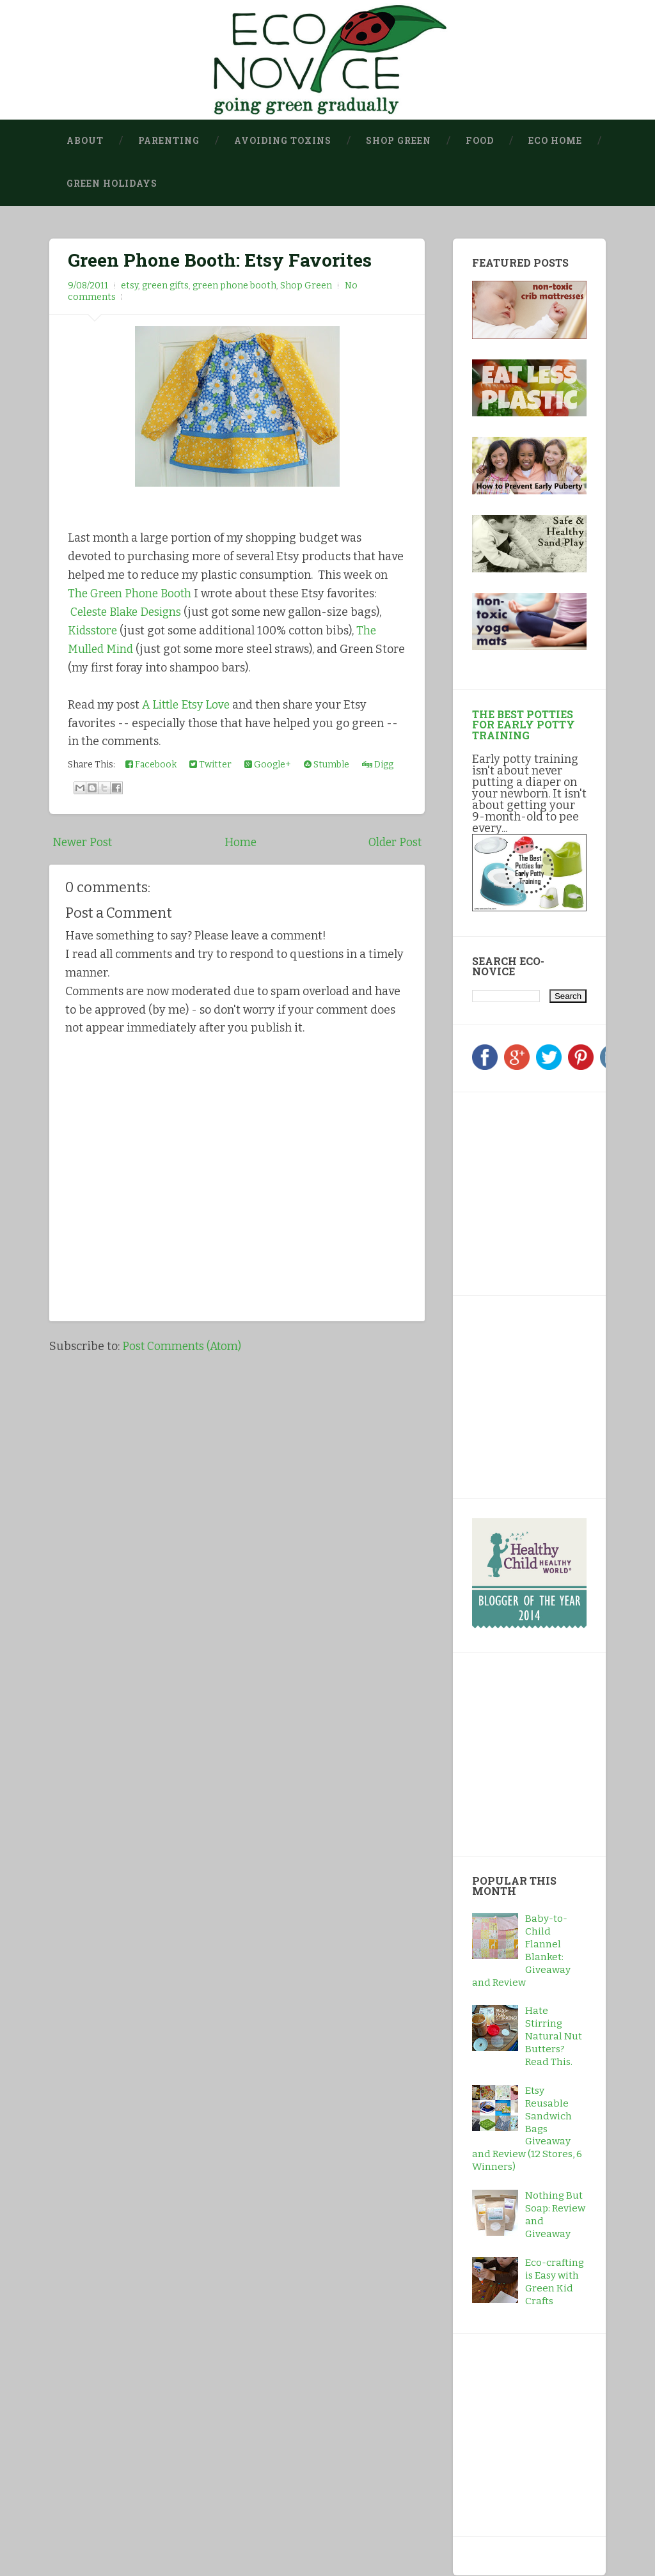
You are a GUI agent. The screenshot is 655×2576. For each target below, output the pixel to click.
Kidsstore (94, 630)
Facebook (151, 763)
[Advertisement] (552, 1191)
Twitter (210, 763)
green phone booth (234, 285)
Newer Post (82, 842)
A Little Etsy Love (188, 704)
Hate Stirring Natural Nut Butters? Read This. (553, 2037)
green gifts (165, 285)
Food (480, 140)
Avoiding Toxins (282, 140)
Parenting (169, 140)
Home (239, 842)
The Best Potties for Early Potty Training (523, 724)
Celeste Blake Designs (128, 612)
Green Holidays (112, 183)
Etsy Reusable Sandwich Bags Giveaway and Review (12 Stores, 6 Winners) (527, 2128)
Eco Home (555, 140)
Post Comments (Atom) (183, 1346)
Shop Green (398, 140)
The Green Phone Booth (131, 593)
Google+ (267, 763)
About (85, 140)
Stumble (326, 763)
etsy (129, 285)
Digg (377, 763)
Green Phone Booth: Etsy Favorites (220, 259)
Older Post (394, 842)
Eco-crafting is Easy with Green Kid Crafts (554, 2282)
